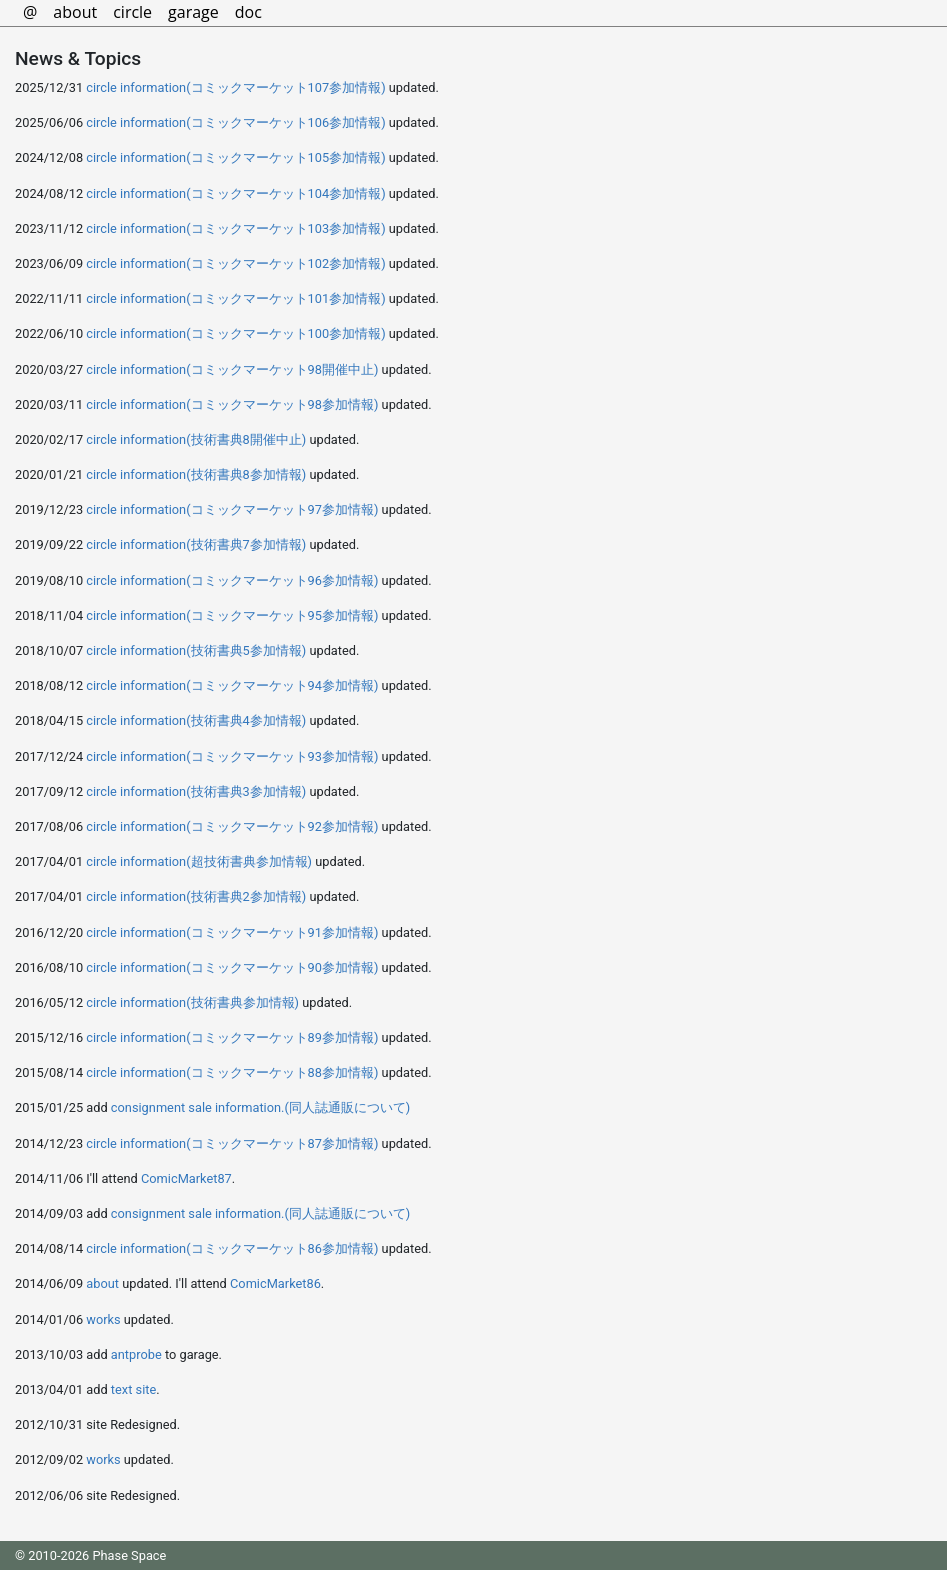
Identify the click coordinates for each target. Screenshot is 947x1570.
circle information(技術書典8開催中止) (196, 439)
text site (133, 1389)
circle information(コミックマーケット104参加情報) (235, 193)
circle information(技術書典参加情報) (192, 1002)
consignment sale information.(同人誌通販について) (260, 1107)
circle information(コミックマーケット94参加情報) (232, 685)
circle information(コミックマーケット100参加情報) (235, 333)
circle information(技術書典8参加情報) (196, 474)
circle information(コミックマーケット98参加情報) (232, 404)
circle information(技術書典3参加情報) (196, 791)
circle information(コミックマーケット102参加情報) (235, 263)
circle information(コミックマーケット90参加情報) (232, 967)
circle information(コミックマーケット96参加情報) (232, 580)
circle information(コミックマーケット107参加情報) (235, 87)
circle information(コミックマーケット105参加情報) (235, 157)
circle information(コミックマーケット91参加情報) (232, 932)
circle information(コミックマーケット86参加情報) (232, 1248)
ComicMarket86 (275, 1283)
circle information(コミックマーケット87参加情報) (232, 1143)
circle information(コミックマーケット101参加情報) (235, 298)
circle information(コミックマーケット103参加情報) (235, 228)
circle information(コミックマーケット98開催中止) (232, 369)
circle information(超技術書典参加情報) (199, 861)
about (102, 1283)
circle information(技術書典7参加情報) (196, 544)
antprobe (136, 1354)
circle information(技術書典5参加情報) (196, 650)
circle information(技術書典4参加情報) (196, 720)
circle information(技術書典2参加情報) (196, 896)
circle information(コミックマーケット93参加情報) (232, 756)
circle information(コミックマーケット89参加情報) (232, 1037)
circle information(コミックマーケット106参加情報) (235, 122)
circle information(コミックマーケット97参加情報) (232, 509)
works (103, 1319)
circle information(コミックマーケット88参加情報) (232, 1072)
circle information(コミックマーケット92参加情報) (232, 826)
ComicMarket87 (186, 1178)
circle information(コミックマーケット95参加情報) (232, 615)
